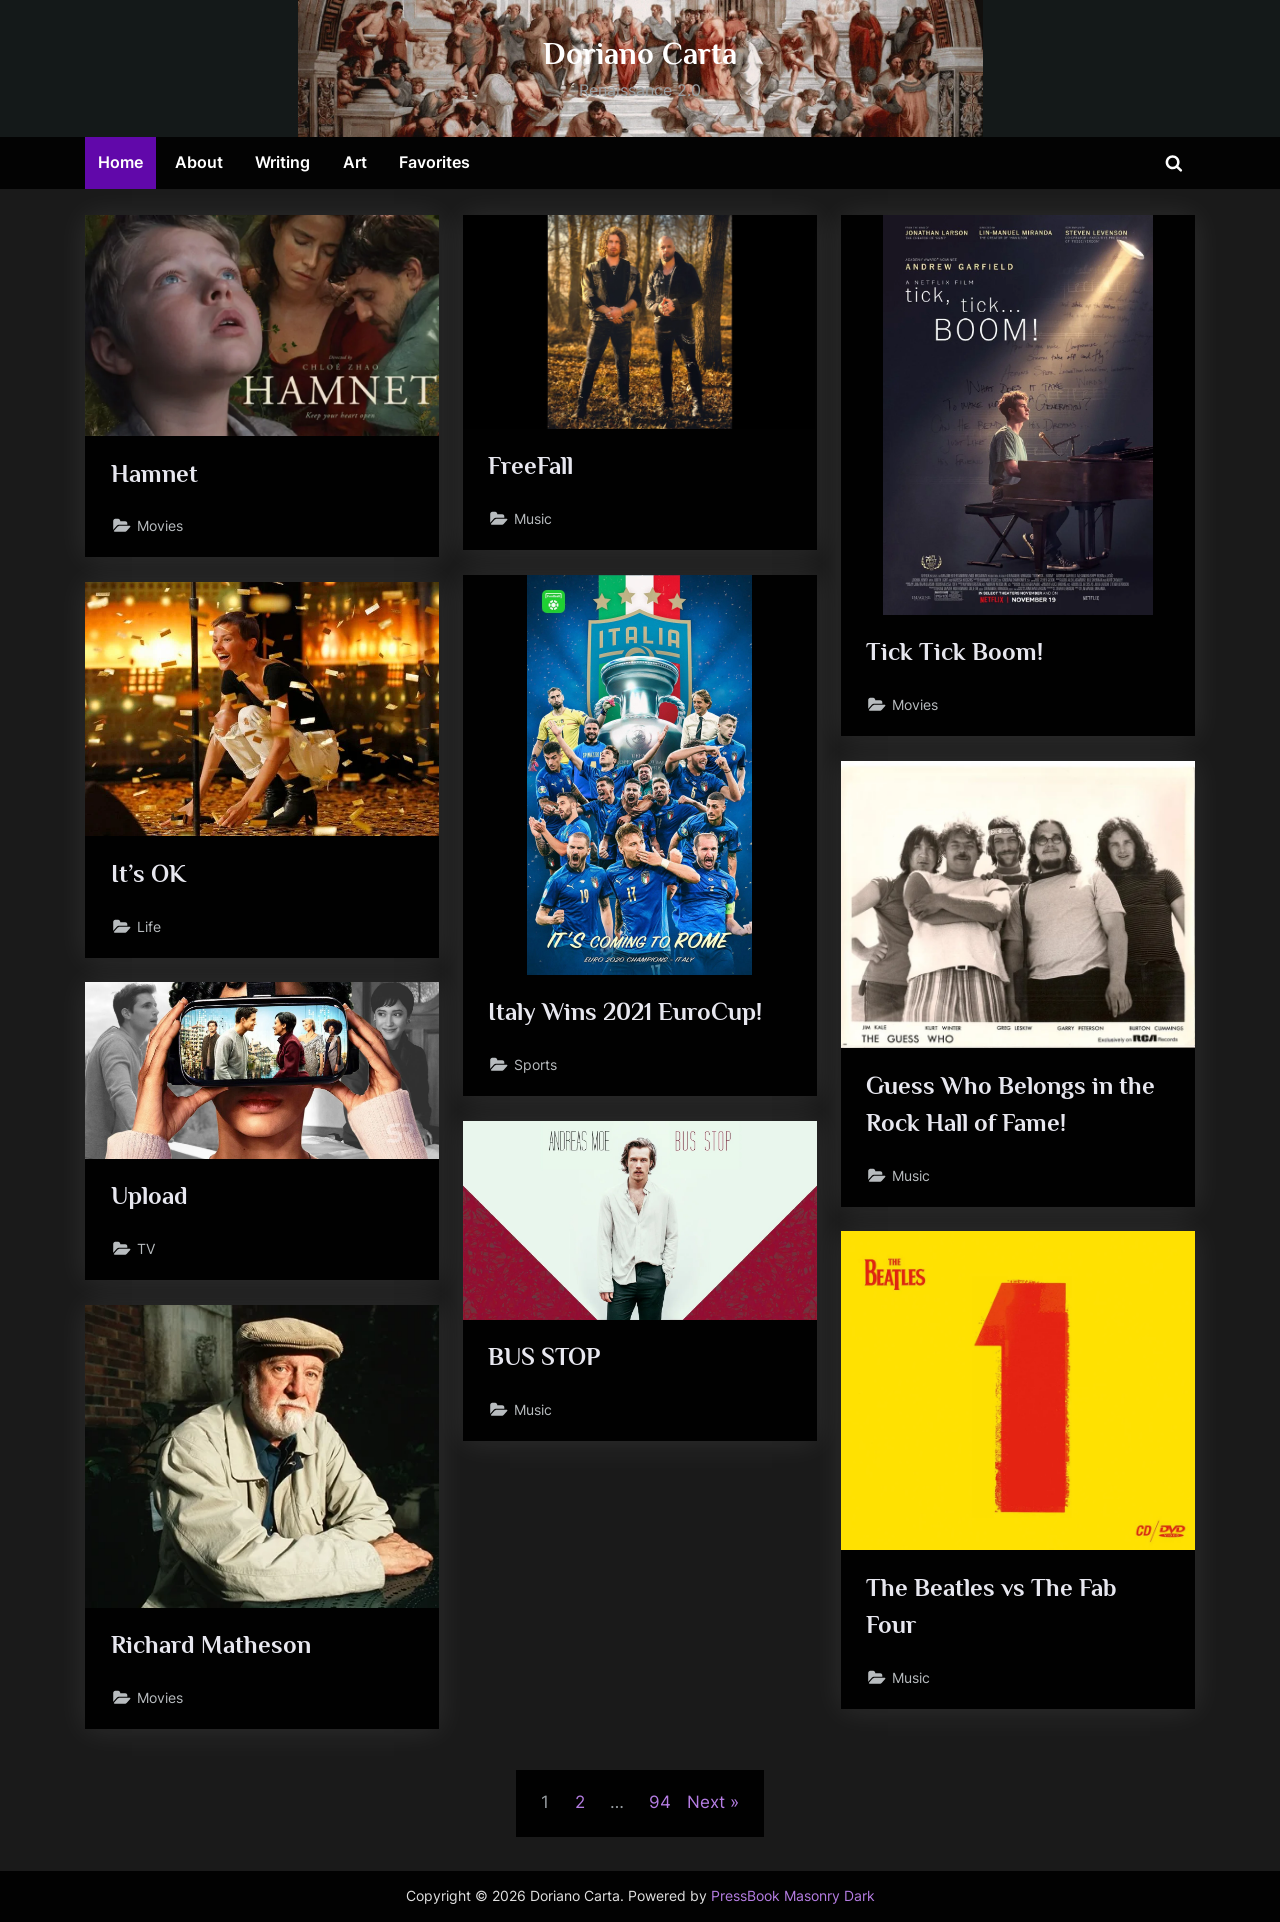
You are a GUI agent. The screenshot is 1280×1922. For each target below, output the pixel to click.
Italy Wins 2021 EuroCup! (625, 1011)
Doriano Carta (640, 53)
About (199, 162)
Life (149, 926)
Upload (149, 1195)
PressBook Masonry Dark (793, 1896)
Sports (535, 1064)
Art (355, 162)
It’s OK (148, 873)
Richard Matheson (211, 1644)
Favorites (434, 162)
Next (706, 1802)
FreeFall (530, 465)
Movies (160, 525)
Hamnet (154, 473)
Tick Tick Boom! (954, 651)
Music (533, 518)
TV (146, 1248)
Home (120, 162)
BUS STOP (544, 1356)
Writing (282, 162)
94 (660, 1802)
